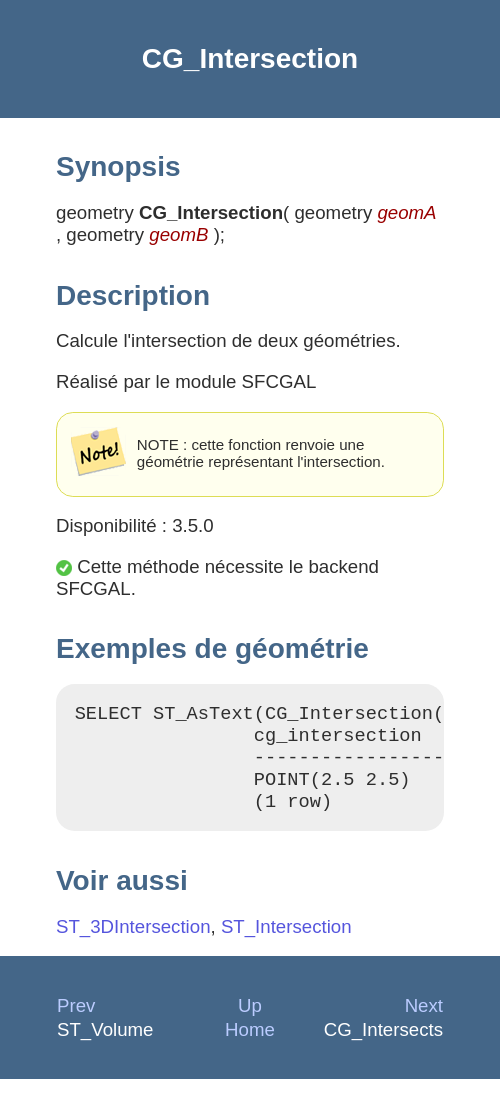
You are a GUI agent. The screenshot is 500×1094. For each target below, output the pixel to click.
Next (424, 1020)
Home (250, 1044)
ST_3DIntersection (133, 941)
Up (250, 1020)
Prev (76, 1020)
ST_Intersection (286, 941)
